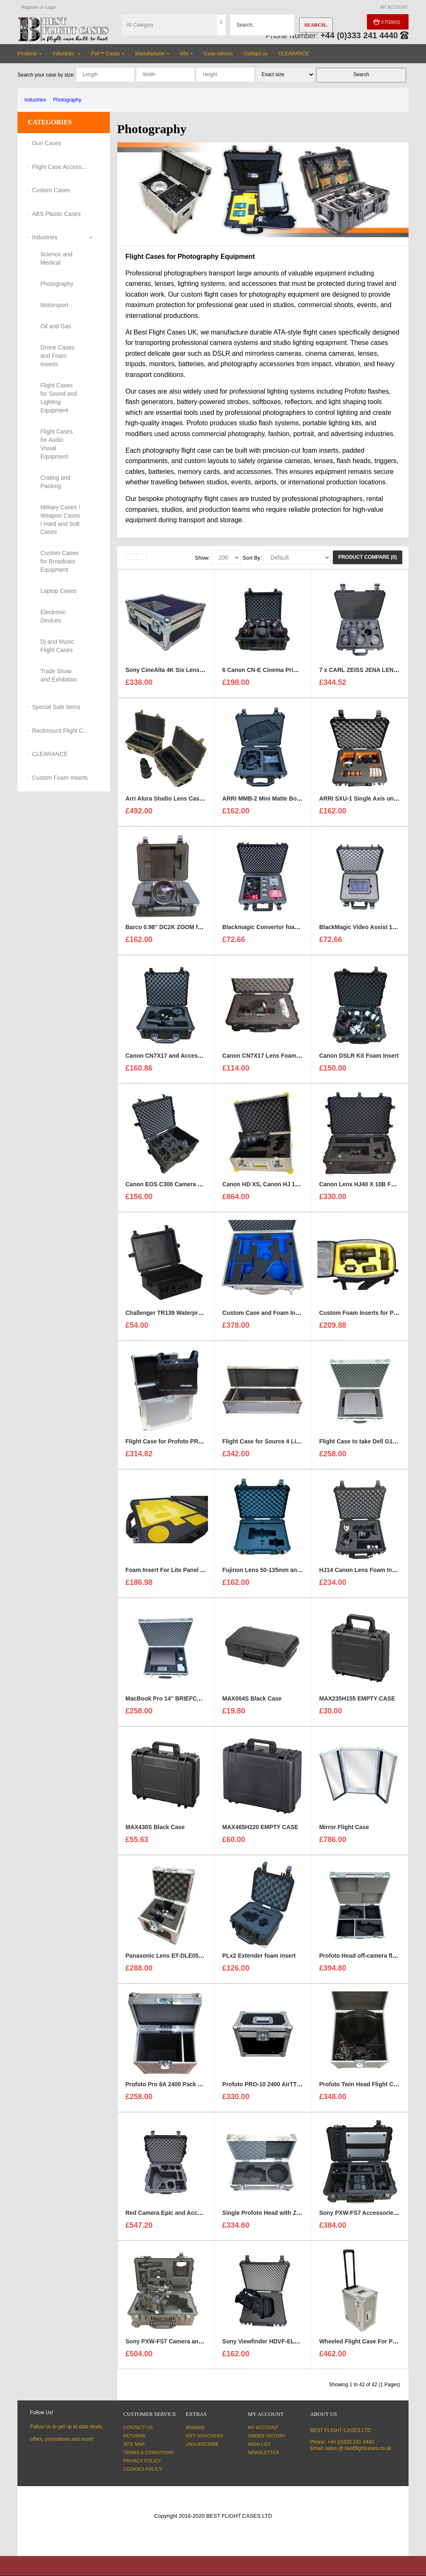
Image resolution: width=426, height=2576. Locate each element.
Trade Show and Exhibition (58, 675)
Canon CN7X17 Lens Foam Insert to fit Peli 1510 (288, 1059)
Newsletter (263, 2452)
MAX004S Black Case (251, 1702)
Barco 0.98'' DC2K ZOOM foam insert (177, 930)
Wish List (259, 2444)
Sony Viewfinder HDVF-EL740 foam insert (279, 2345)
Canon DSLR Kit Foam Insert (359, 1059)
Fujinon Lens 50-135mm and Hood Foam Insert (287, 1573)
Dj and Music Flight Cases (57, 645)
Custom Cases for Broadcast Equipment (59, 561)
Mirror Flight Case (344, 1830)
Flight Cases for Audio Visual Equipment (56, 444)
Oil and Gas (55, 326)
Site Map (134, 2444)
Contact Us (138, 2427)
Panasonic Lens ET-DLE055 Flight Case (180, 1959)
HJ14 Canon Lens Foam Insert (361, 1573)
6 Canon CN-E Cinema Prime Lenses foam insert (289, 673)
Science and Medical (56, 258)
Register (29, 7)
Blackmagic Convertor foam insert (269, 930)
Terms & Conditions (149, 2452)
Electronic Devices (53, 616)
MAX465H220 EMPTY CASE (260, 1830)
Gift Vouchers (204, 2435)
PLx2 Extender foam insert (259, 1959)
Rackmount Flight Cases (61, 730)
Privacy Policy (142, 2460)
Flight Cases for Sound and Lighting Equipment (58, 398)
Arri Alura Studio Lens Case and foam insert (187, 802)
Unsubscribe (202, 2444)
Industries (35, 100)
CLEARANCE (50, 754)
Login (50, 7)
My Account (263, 2427)
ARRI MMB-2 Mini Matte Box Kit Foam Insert (283, 802)
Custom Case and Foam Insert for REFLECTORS (289, 1316)
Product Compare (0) (367, 557)
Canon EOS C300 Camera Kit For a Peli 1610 (187, 1188)
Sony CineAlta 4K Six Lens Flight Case (179, 673)
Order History (267, 2435)
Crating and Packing (55, 481)
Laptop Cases (58, 591)
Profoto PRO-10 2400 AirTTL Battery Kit (276, 2088)
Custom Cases (51, 190)
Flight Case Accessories (61, 167)
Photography (67, 100)
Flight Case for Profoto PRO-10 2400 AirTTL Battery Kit (201, 1445)
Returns (135, 2435)
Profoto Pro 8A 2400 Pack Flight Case (177, 2088)
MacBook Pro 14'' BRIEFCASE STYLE (177, 1702)
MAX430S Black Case (155, 1830)
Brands (195, 2427)
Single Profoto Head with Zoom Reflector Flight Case (295, 2216)
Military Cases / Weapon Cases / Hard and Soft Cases (60, 520)
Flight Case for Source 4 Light (263, 1445)
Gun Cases (46, 143)
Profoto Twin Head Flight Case (361, 2088)
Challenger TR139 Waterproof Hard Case (182, 1316)
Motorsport (54, 305)
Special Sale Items (56, 707)
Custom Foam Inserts (60, 777)
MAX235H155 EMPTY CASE (357, 1702)
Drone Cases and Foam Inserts (57, 355)
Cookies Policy (143, 2469)
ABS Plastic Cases (56, 214)
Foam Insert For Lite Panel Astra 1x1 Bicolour (189, 1573)
